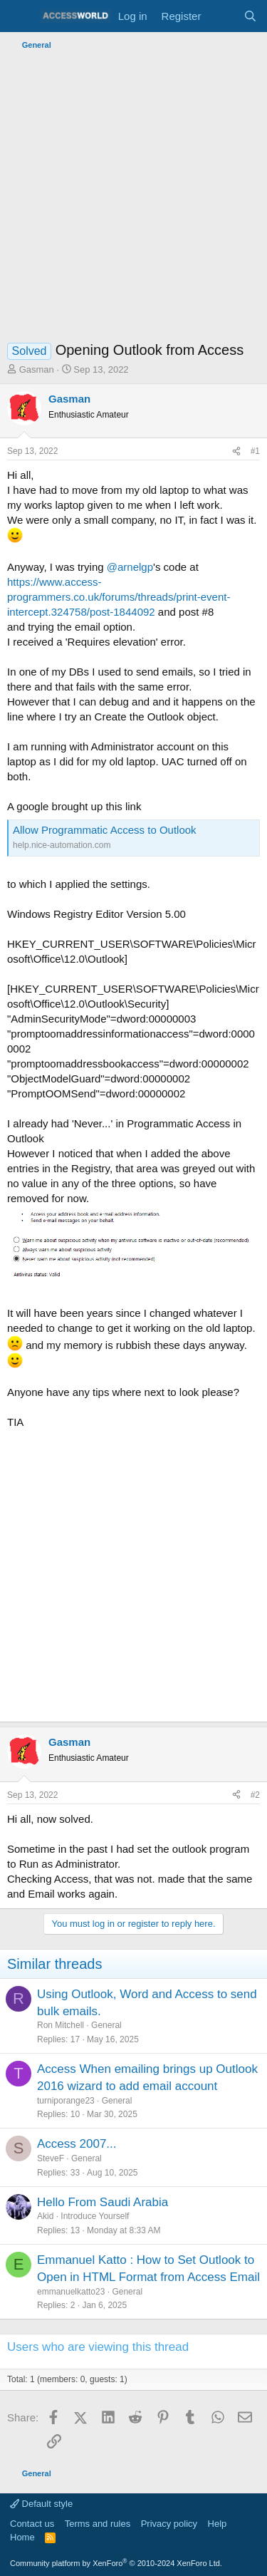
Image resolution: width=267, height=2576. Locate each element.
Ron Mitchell (60, 2025)
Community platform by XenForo (116, 2563)
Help (217, 2523)
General (106, 2025)
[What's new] (222, 16)
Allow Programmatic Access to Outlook (105, 830)
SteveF (50, 2158)
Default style (41, 2503)
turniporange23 (66, 2101)
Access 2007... (77, 2144)
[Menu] (19, 16)
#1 (255, 451)
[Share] (236, 451)
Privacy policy (169, 2523)
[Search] (250, 16)
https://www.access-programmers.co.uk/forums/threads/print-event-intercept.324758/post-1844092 (118, 597)
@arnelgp (130, 567)
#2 (255, 1795)
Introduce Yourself (95, 2216)
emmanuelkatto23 (71, 2292)
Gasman (36, 369)
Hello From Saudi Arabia (102, 2202)
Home (22, 2537)
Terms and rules (97, 2523)
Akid (45, 2216)
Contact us (32, 2523)
